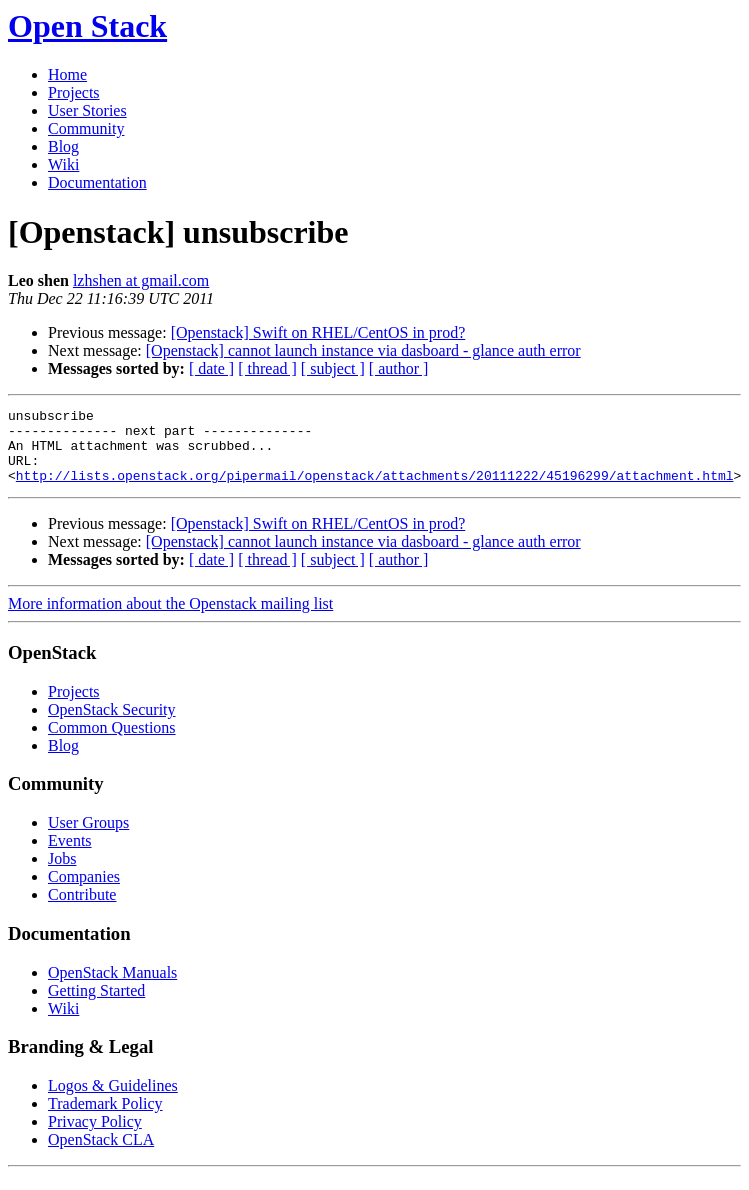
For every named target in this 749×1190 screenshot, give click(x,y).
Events (70, 855)
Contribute (82, 909)
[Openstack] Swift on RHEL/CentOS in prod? (318, 332)
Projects (74, 92)
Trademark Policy (105, 1118)
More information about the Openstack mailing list (170, 618)
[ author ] (399, 368)
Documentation (97, 182)
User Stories (87, 110)
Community (86, 128)
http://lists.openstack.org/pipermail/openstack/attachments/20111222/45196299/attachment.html (375, 490)
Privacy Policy (95, 1136)
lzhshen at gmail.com (141, 280)
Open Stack (87, 26)
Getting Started (96, 1005)
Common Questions (112, 742)
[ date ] (211, 368)
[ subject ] (333, 368)
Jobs (62, 873)
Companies (84, 891)
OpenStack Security (112, 724)
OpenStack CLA (101, 1154)
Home (67, 74)
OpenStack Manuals (112, 987)
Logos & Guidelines (113, 1100)
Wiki (63, 164)
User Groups (88, 837)
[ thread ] (267, 368)
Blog (63, 146)
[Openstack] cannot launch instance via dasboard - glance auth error (363, 350)
